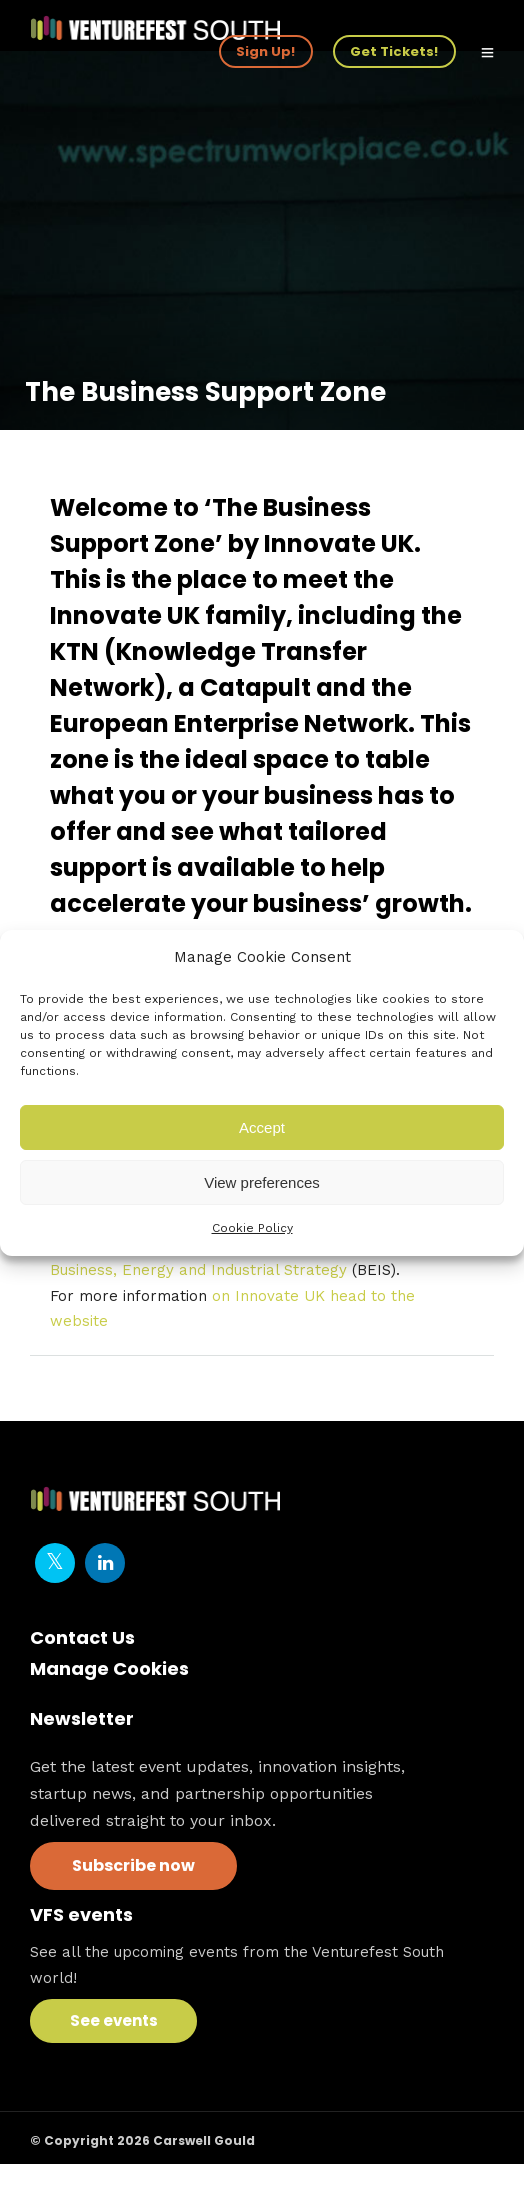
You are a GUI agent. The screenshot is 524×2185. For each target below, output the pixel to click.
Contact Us (82, 1637)
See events (114, 2020)
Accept (262, 1127)
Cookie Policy (252, 1228)
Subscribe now (133, 1865)
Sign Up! (265, 51)
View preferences (262, 1182)
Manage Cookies (109, 1668)
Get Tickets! (394, 51)
